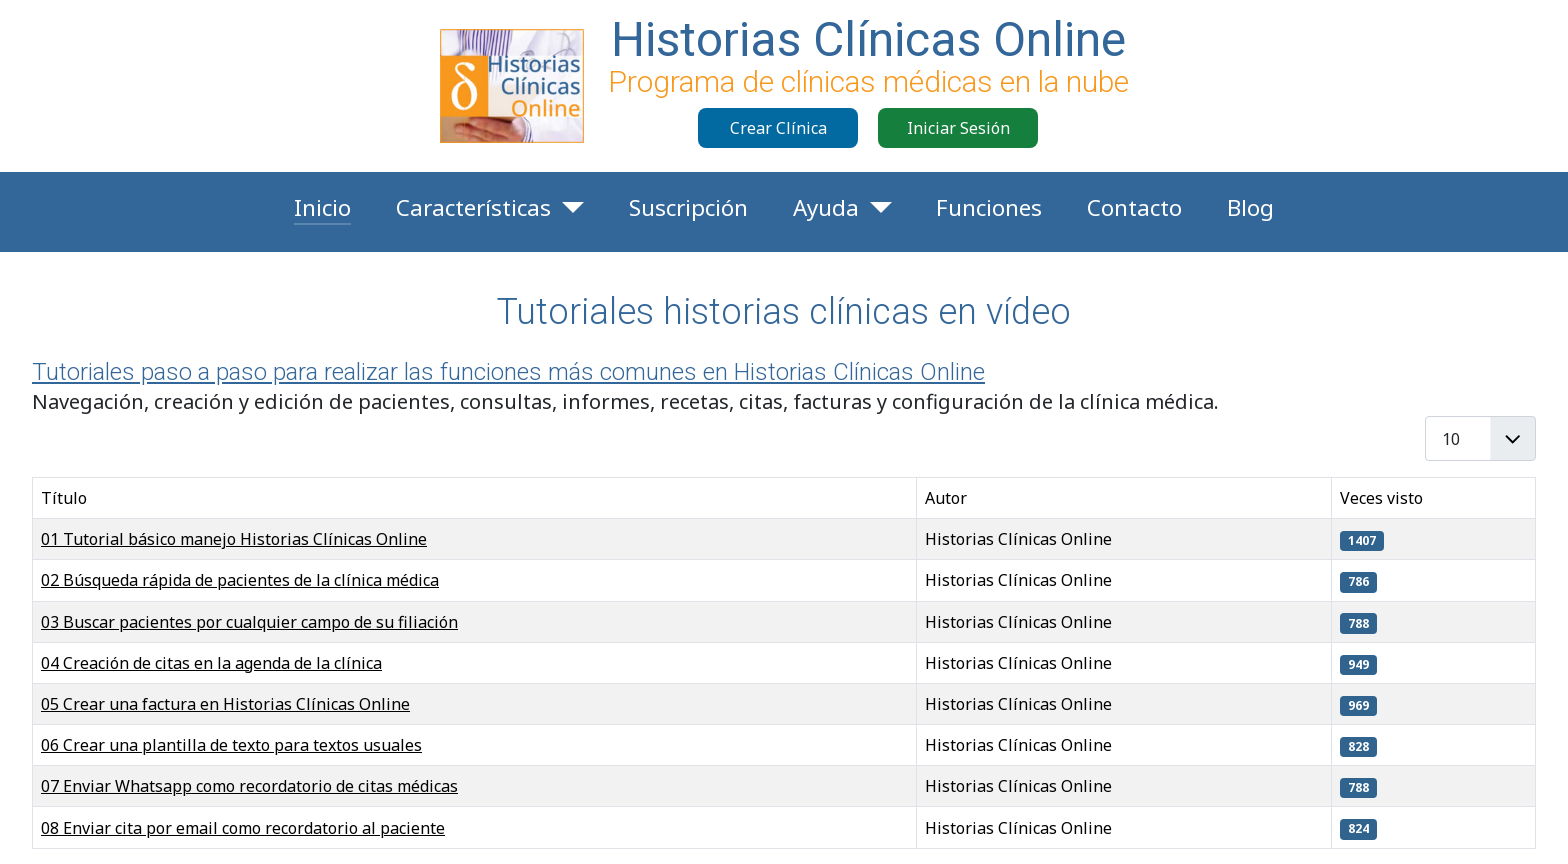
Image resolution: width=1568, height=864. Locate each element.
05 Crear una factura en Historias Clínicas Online (225, 704)
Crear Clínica (778, 128)
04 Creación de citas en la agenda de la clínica (211, 663)
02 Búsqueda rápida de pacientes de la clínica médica (240, 580)
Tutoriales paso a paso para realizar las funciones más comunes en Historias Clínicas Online (508, 372)
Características (473, 207)
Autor (946, 498)
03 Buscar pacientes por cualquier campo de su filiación (249, 622)
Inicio (322, 207)
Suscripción (688, 207)
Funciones (989, 207)
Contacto (1134, 207)
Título (64, 498)
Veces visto (1381, 498)
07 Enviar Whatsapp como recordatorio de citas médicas (249, 786)
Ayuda (826, 207)
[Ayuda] (875, 208)
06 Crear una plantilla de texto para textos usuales (231, 745)
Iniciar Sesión (958, 128)
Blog (1250, 207)
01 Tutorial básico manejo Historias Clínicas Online (234, 539)
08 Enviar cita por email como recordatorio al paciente (243, 828)
